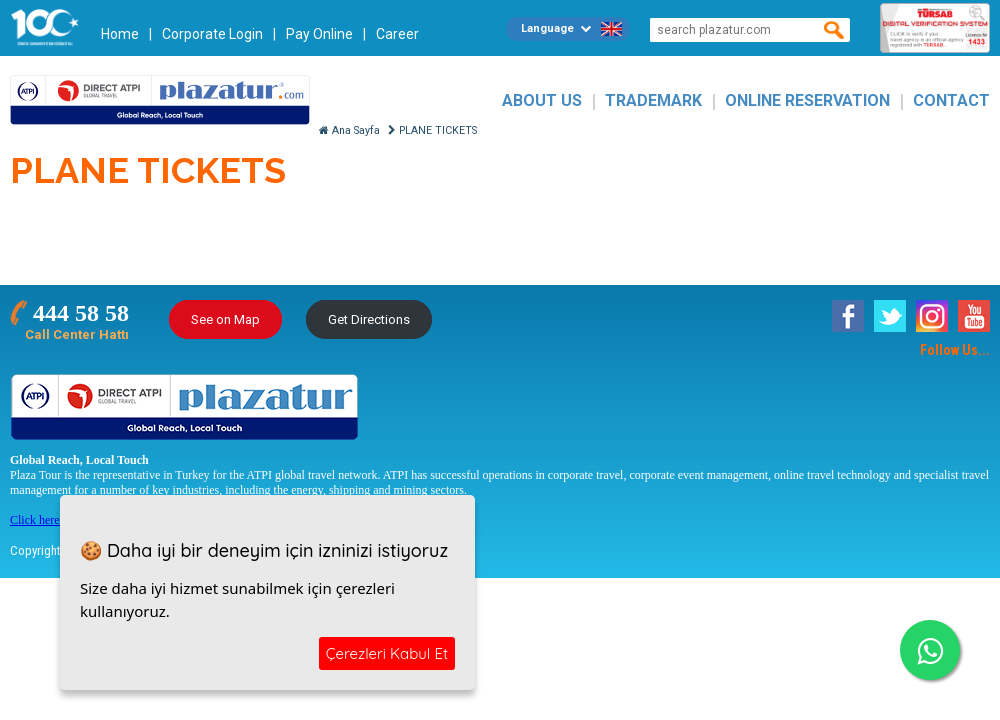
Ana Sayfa (349, 130)
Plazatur (160, 100)
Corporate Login (212, 34)
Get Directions (369, 319)
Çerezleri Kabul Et (387, 653)
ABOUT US (542, 100)
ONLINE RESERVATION (807, 100)
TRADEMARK (653, 100)
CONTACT (951, 100)
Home (120, 34)
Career (397, 34)
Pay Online (319, 34)
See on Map (225, 319)
